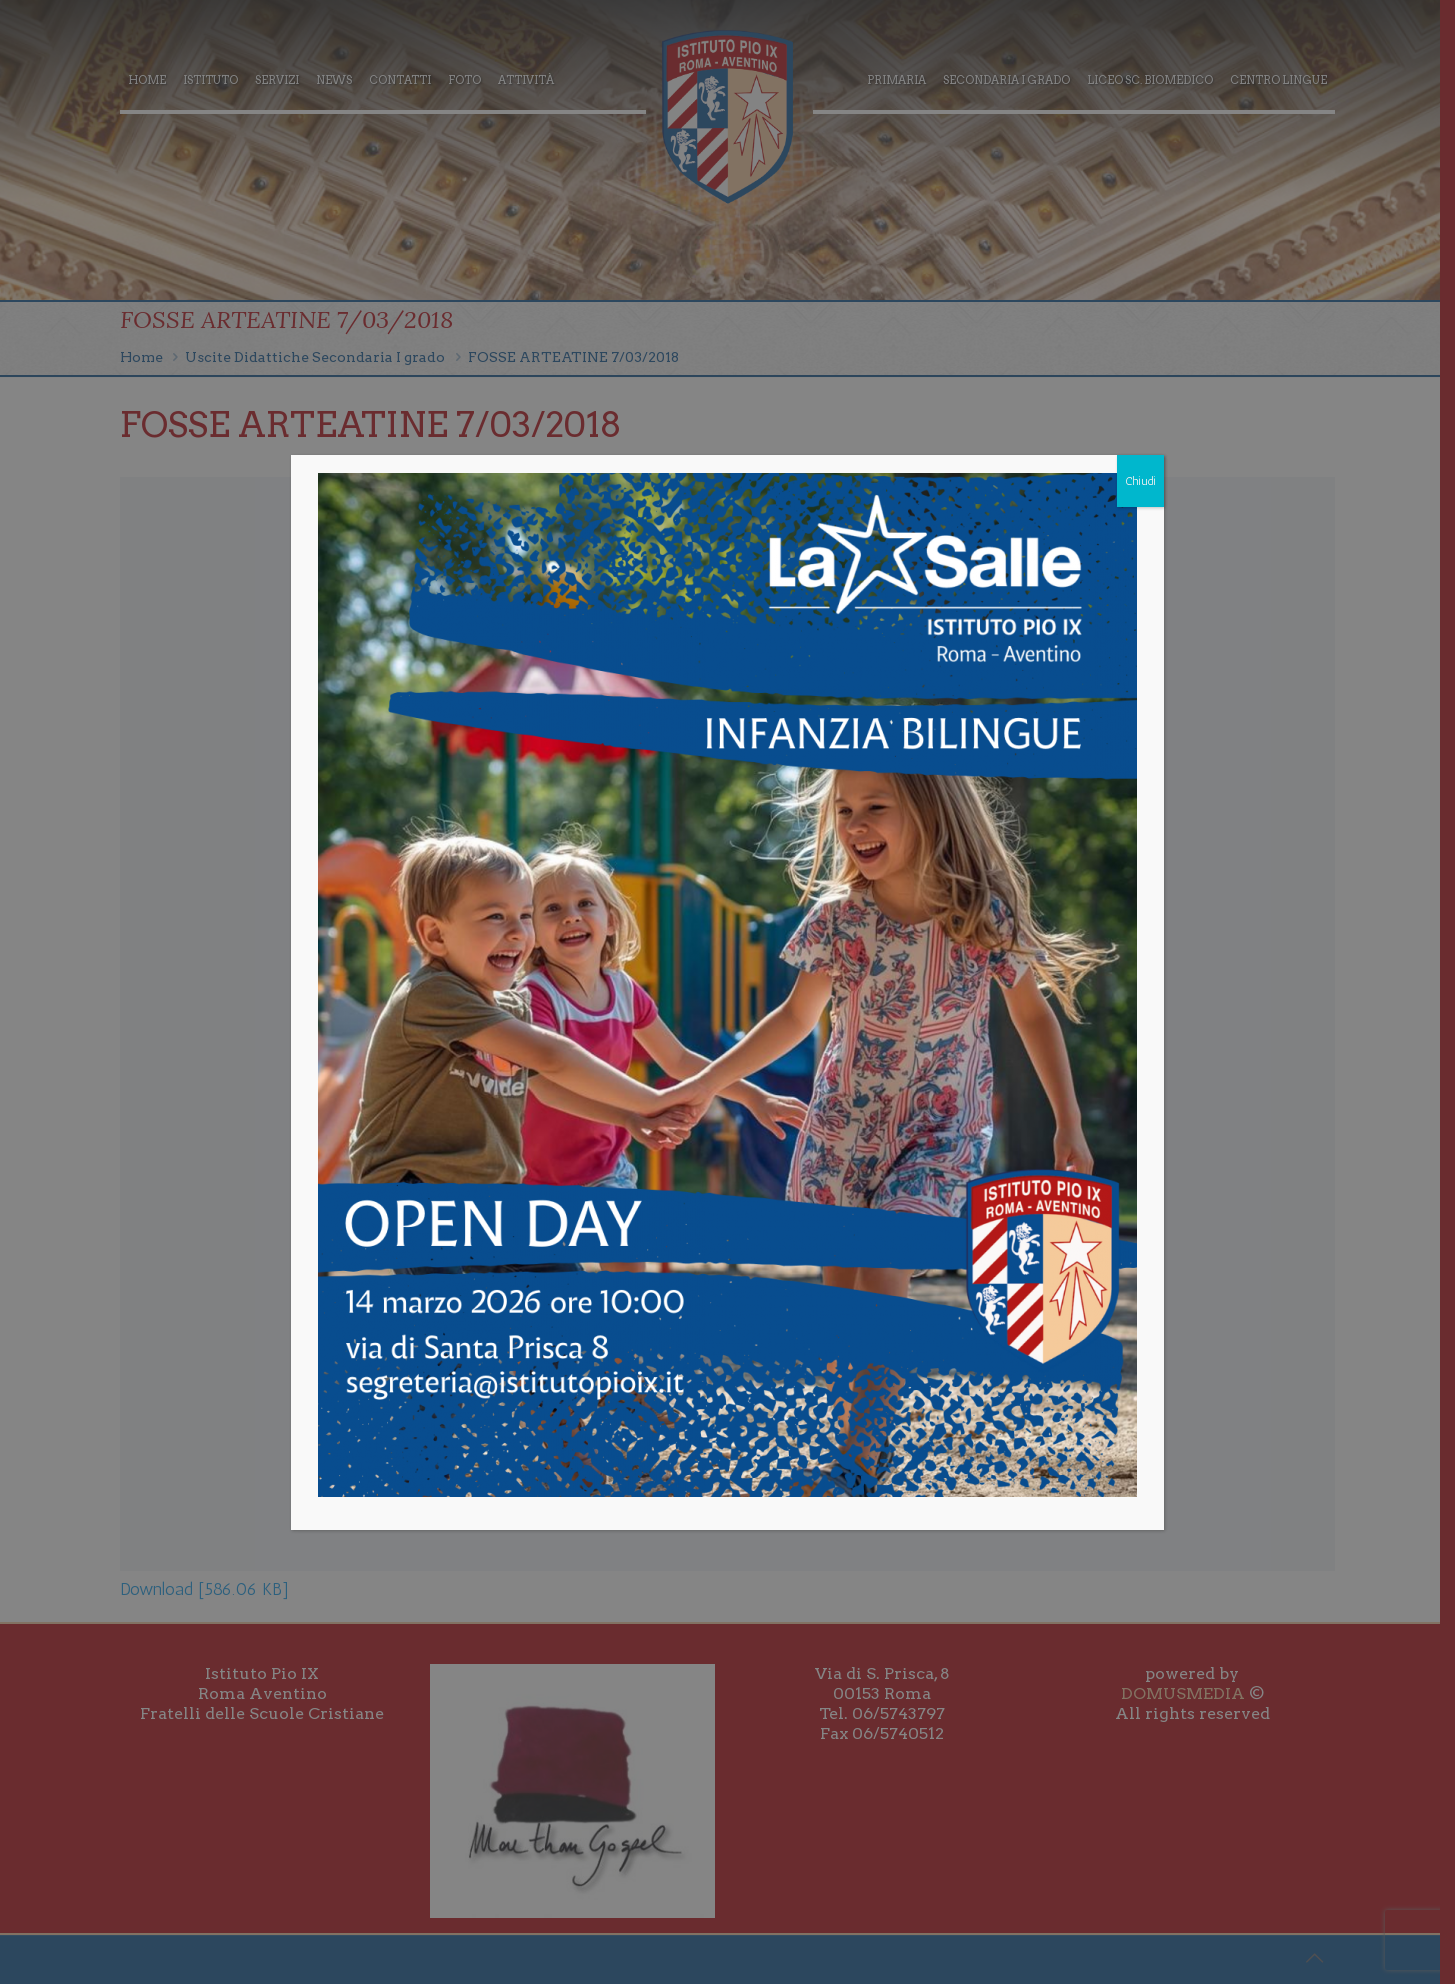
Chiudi (1140, 481)
